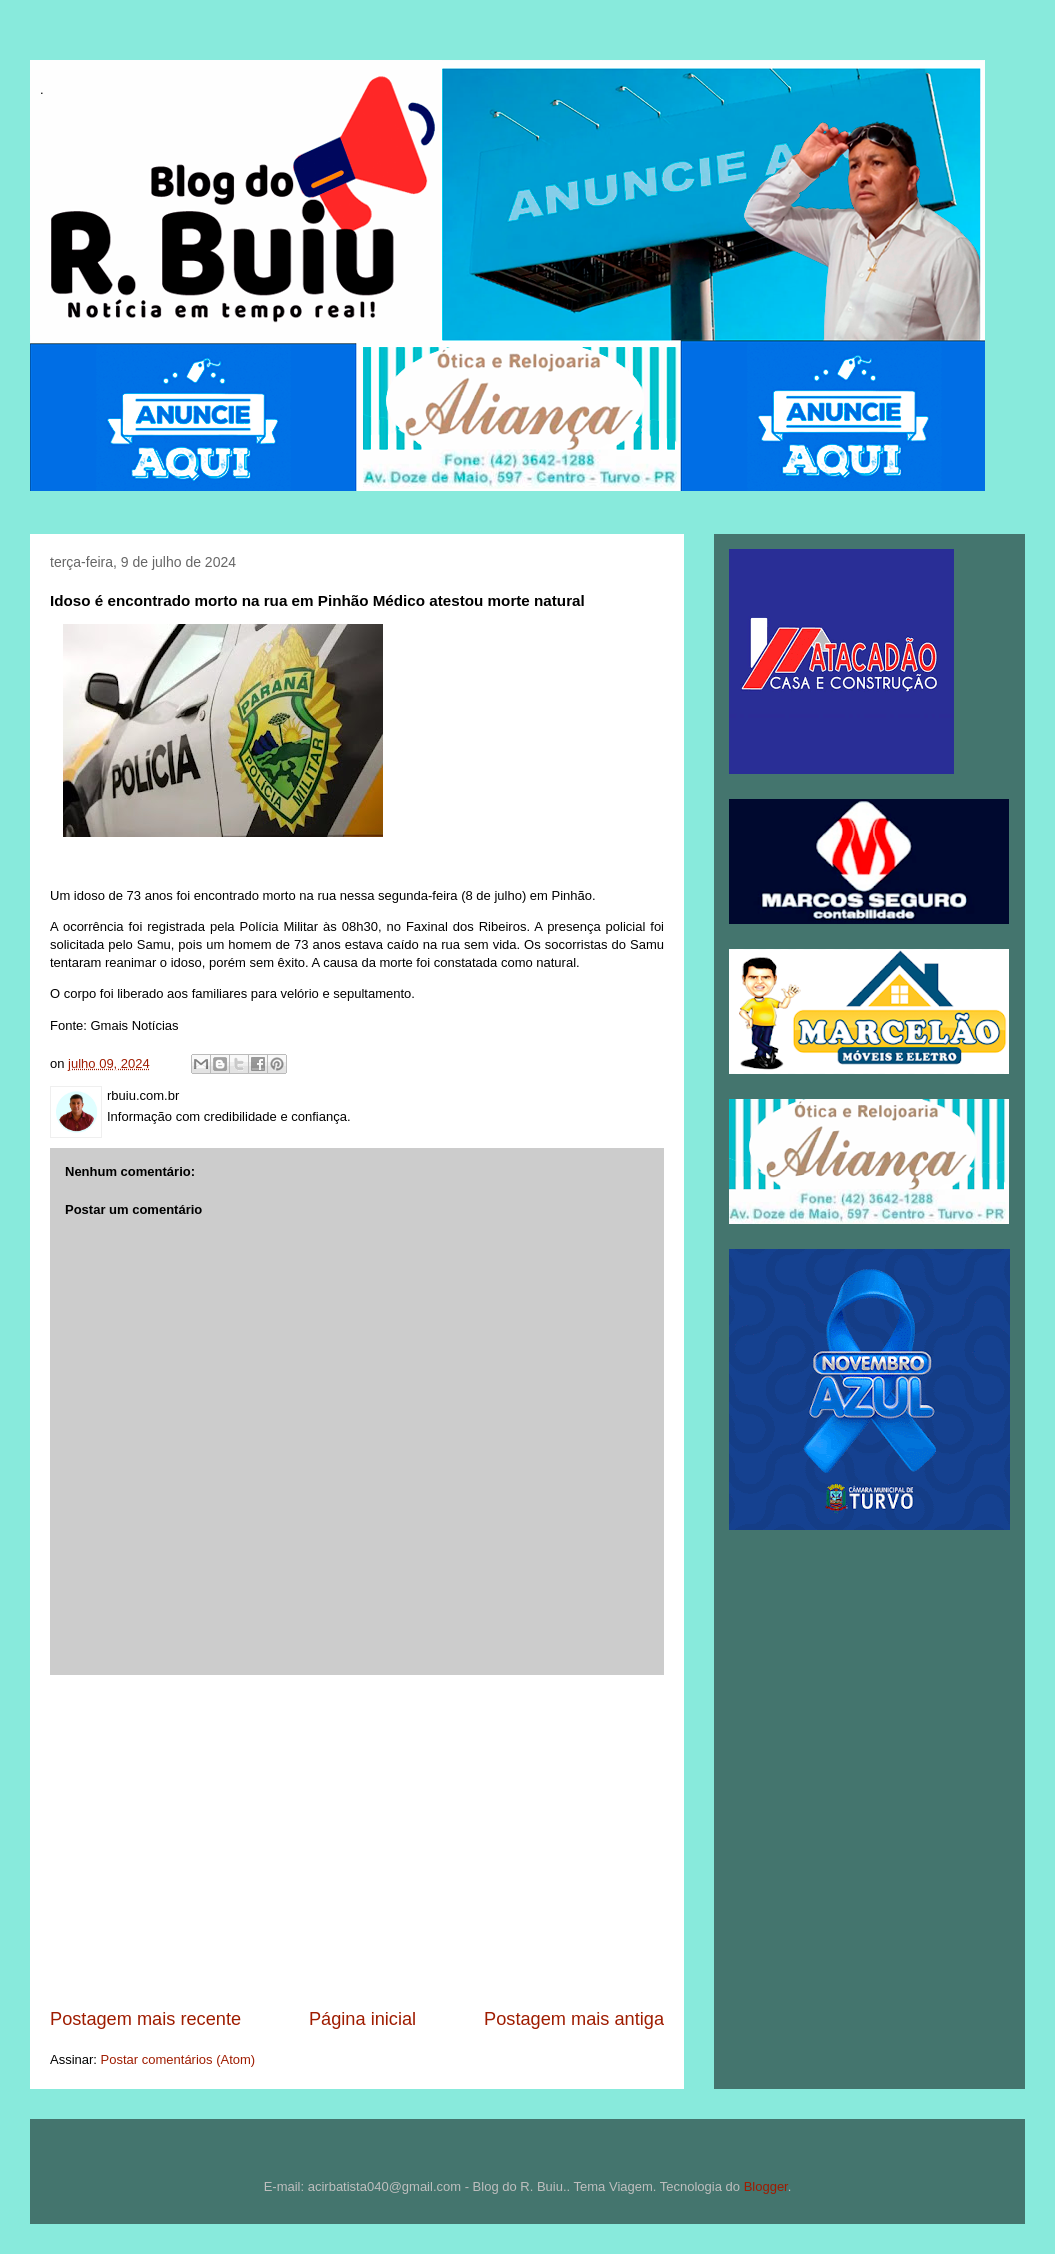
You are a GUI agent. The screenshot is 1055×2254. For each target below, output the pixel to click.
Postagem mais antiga (574, 2019)
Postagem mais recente (145, 2019)
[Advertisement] (357, 1841)
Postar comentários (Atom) (178, 2059)
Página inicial (362, 2019)
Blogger (766, 2186)
